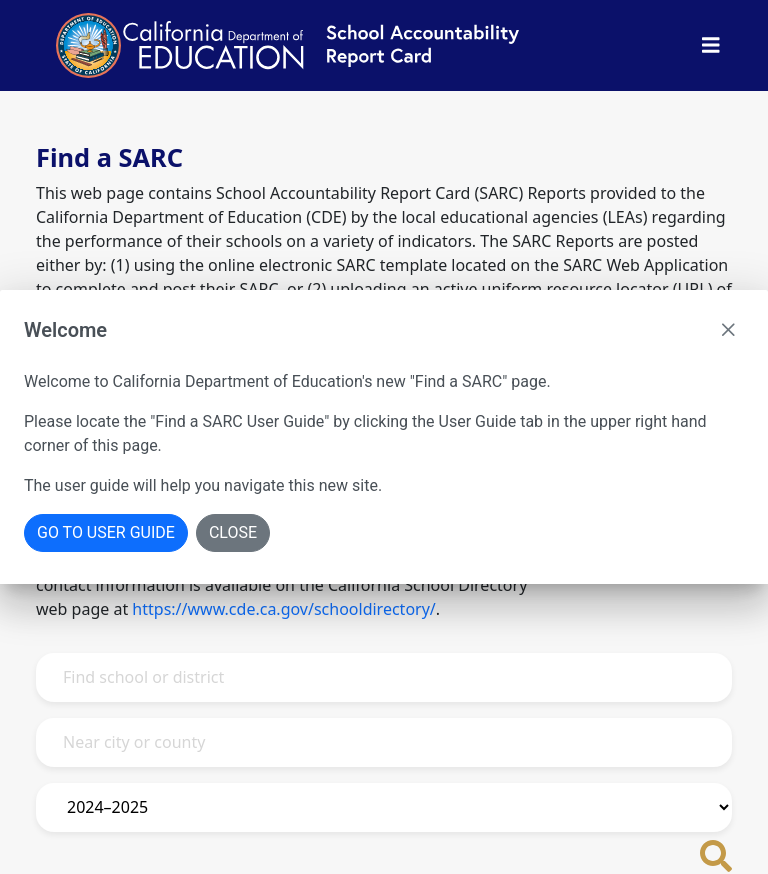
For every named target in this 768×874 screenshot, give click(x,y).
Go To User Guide (106, 532)
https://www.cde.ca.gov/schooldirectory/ (283, 609)
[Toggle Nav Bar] (711, 45)
